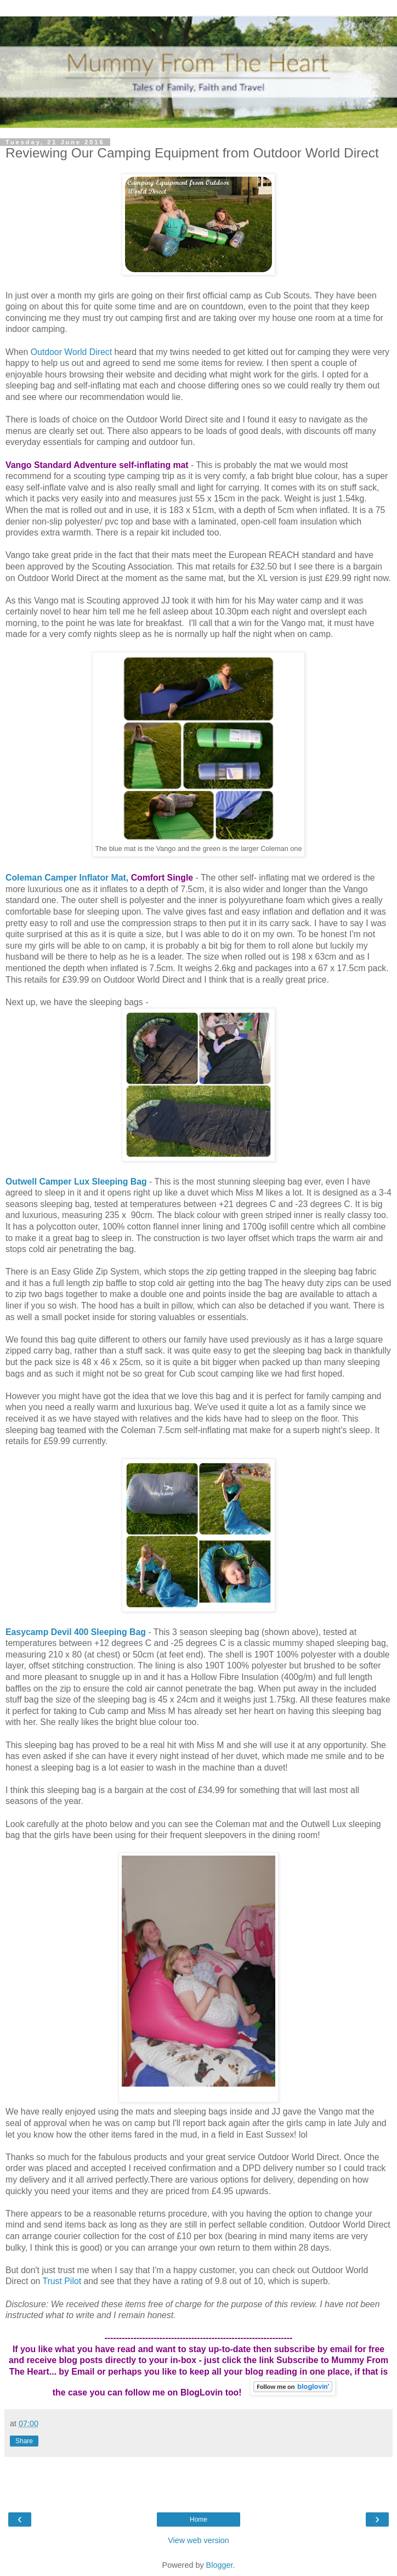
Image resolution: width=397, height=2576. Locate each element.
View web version (198, 2540)
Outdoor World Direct (71, 352)
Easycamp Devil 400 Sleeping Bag (75, 1632)
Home (198, 2519)
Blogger (219, 2565)
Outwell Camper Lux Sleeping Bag (76, 1181)
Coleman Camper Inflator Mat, (66, 877)
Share (24, 2441)
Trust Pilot (61, 2281)
